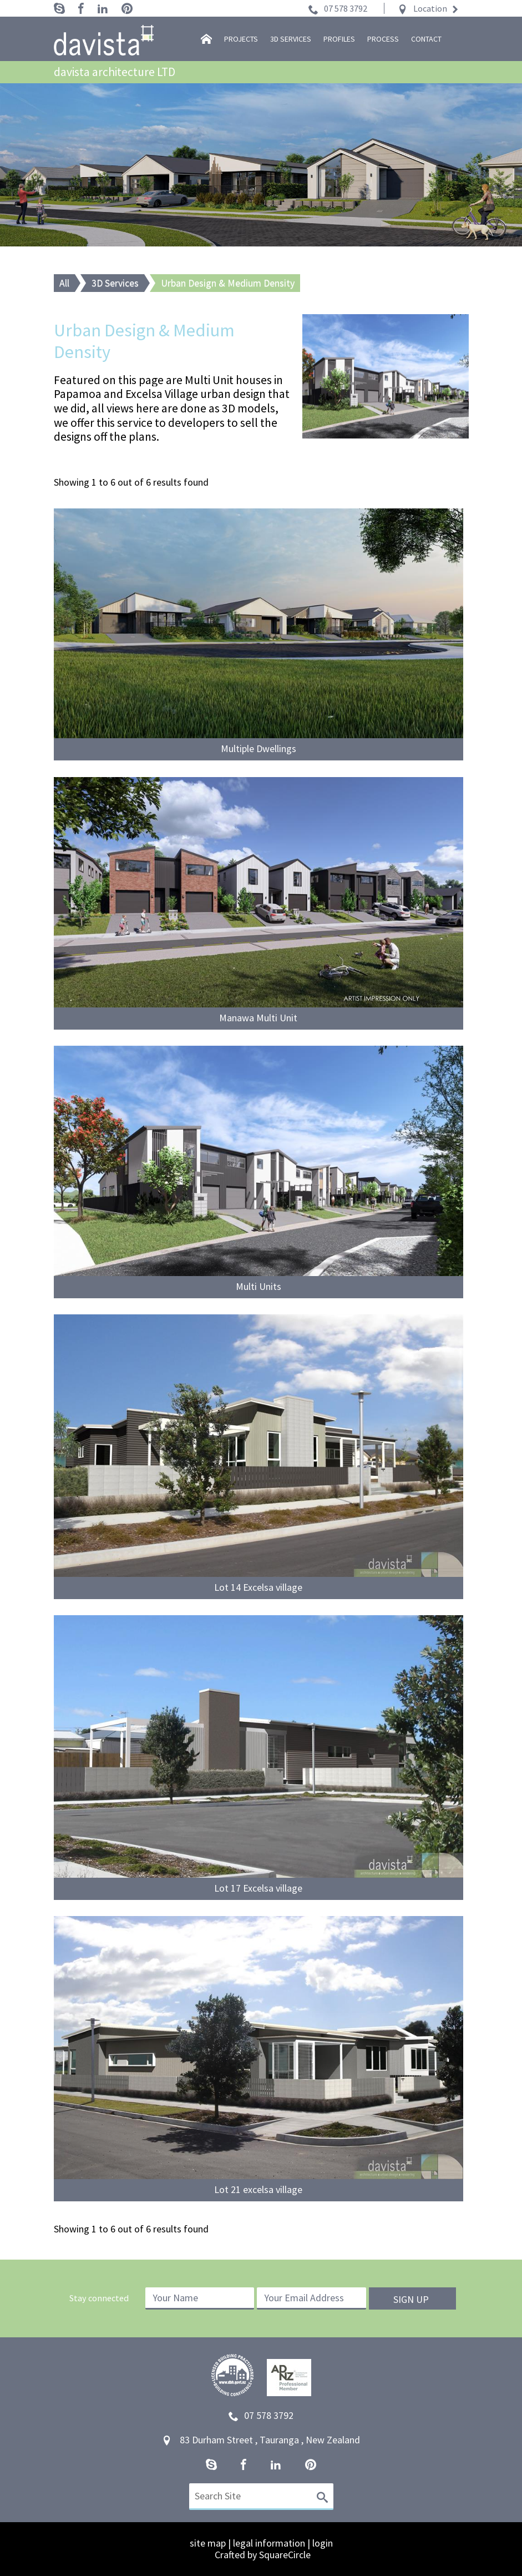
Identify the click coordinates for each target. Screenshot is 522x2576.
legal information (269, 2543)
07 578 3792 (345, 8)
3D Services (115, 282)
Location (430, 8)
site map (208, 2543)
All (64, 282)
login (322, 2543)
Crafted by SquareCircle (263, 2555)
